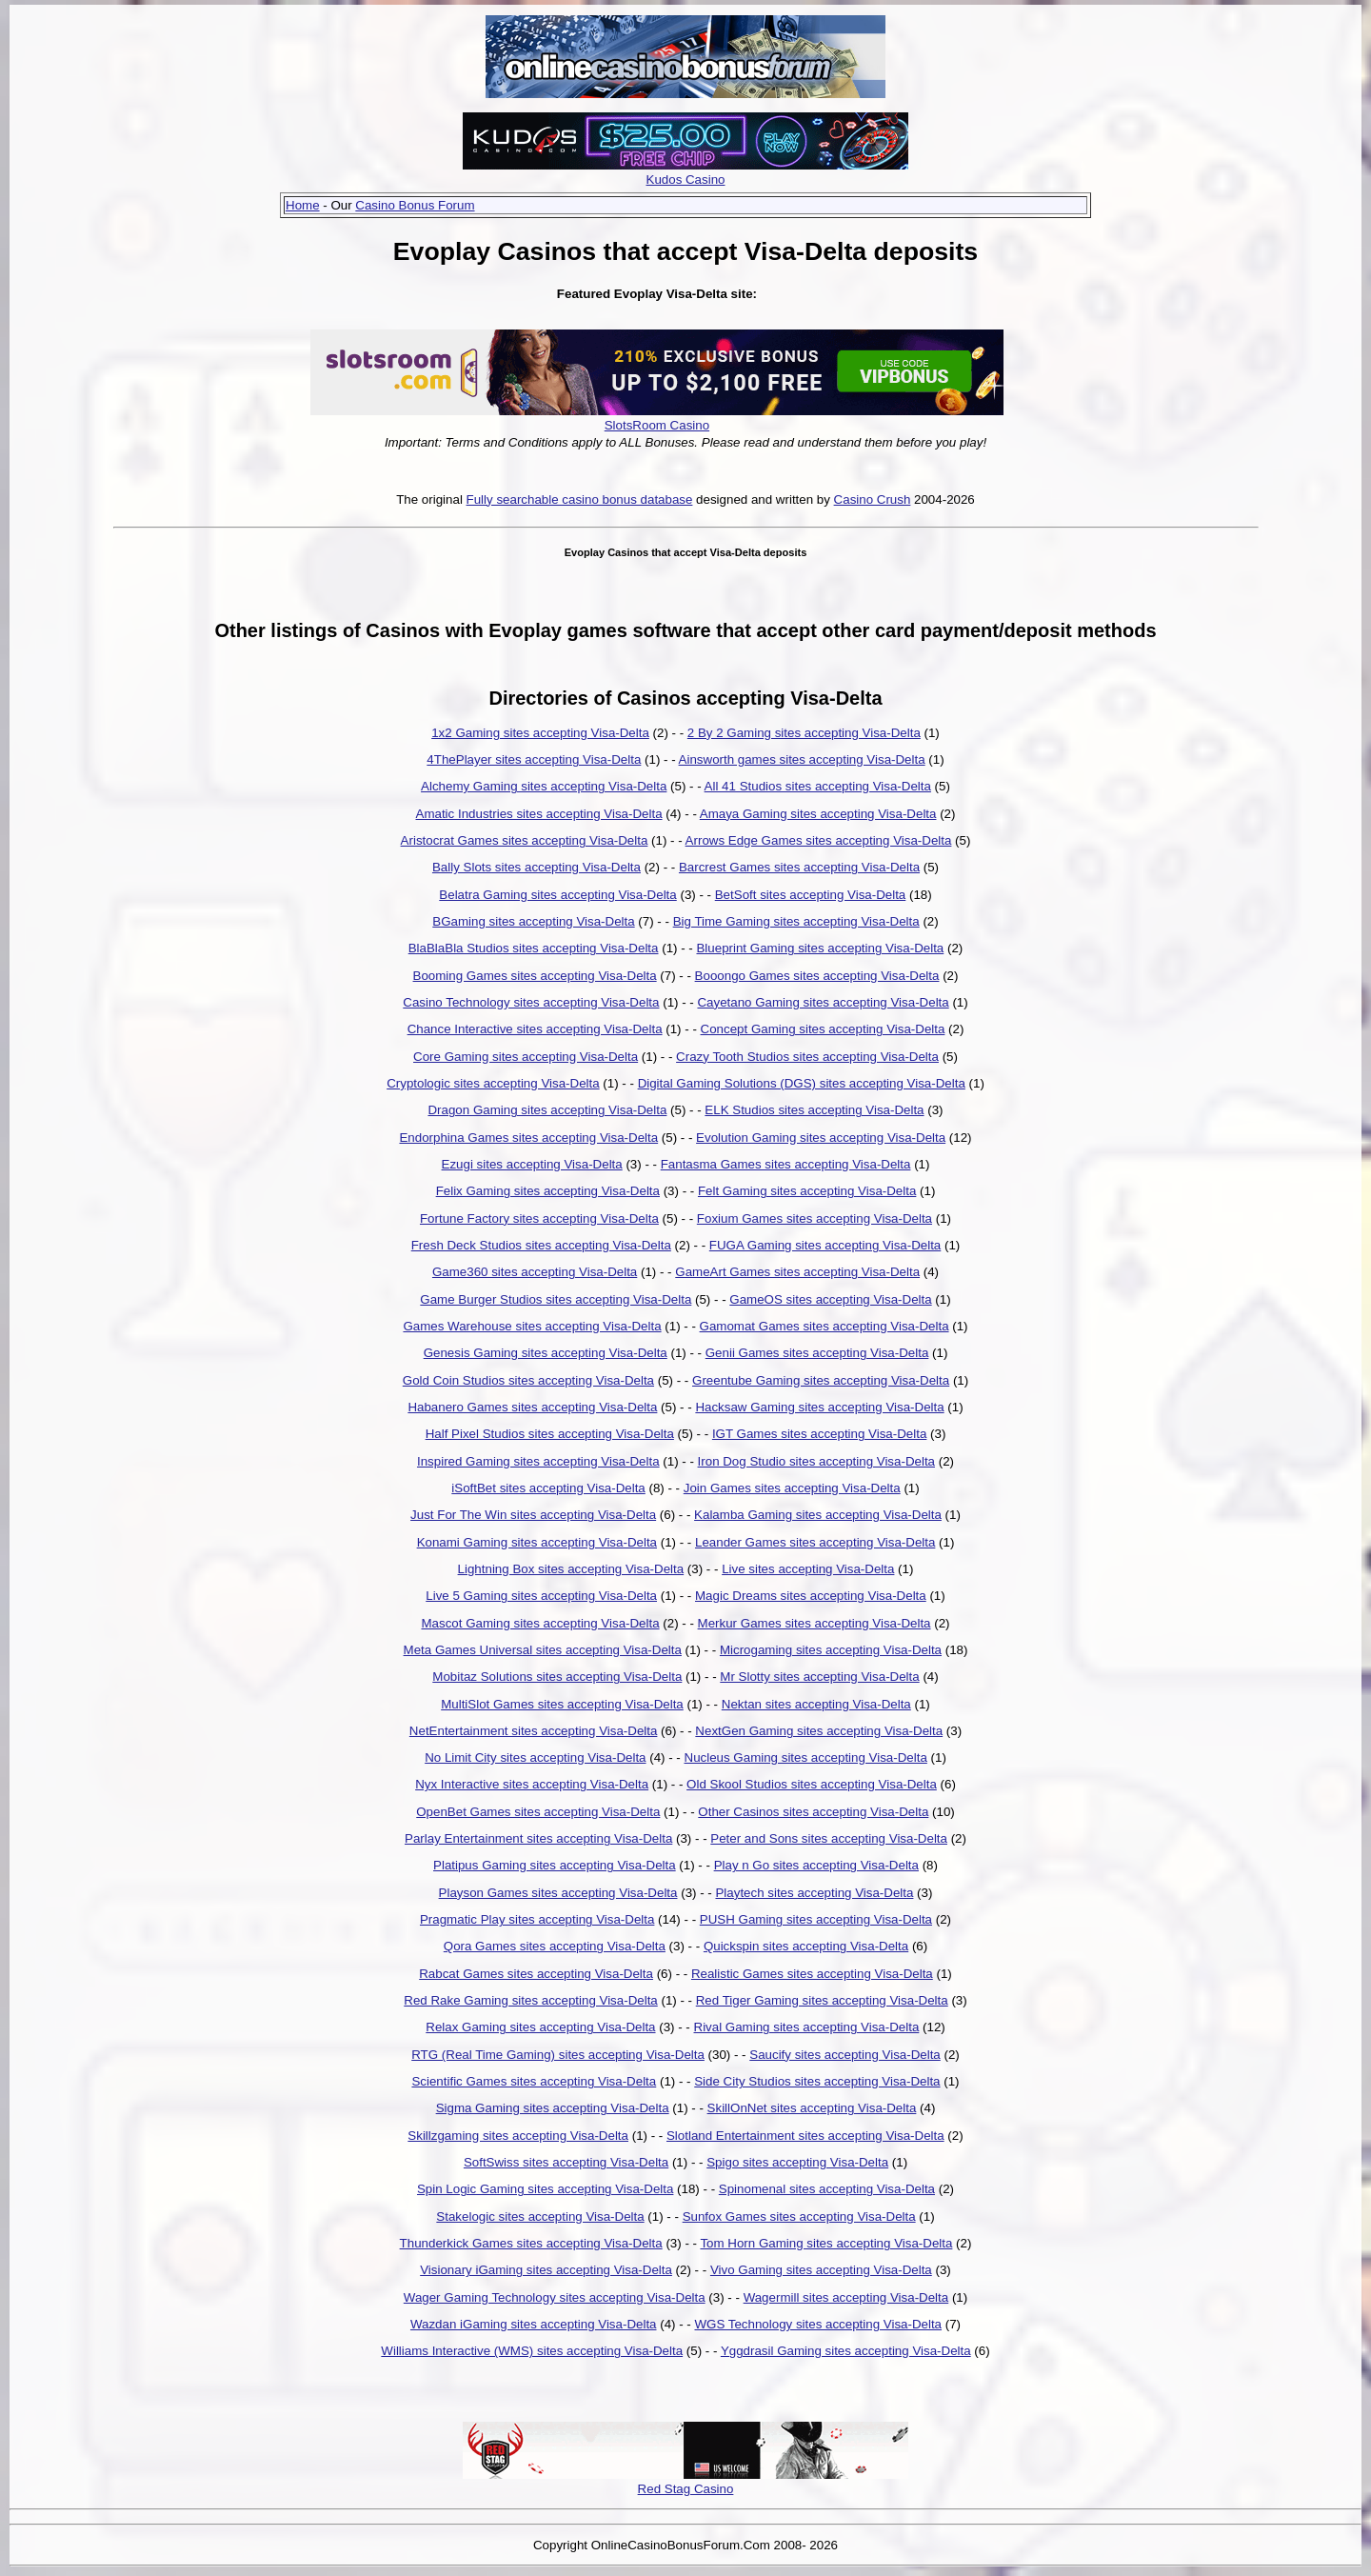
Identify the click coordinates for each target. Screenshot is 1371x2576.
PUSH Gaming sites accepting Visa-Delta (816, 1919)
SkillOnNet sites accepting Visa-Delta (812, 2108)
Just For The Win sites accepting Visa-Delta (533, 1515)
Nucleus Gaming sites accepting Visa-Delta (806, 1757)
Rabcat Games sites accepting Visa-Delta (536, 1974)
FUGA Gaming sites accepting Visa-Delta (825, 1245)
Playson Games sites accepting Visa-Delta (558, 1893)
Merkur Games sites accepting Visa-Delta (814, 1623)
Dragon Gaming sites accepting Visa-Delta (546, 1110)
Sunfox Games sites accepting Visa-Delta (799, 2216)
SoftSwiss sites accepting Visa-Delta (566, 2162)
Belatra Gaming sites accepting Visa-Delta (557, 895)
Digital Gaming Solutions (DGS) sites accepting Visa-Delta (801, 1083)
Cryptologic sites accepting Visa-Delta (493, 1083)
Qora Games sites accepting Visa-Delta (555, 1946)
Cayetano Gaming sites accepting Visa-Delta (822, 1002)
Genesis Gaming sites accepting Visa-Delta (545, 1353)
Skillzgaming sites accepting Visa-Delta (517, 2135)
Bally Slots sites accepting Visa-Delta (536, 867)
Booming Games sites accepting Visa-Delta (535, 975)
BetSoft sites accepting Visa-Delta (810, 895)
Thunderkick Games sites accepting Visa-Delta (531, 2243)
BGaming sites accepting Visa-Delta (533, 921)
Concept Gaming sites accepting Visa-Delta (823, 1029)
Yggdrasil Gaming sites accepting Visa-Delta (846, 2351)
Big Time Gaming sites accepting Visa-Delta (796, 921)
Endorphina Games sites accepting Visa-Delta (528, 1137)
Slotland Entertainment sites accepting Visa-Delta (805, 2135)
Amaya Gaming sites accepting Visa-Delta (818, 814)
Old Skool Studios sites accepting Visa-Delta (811, 1784)
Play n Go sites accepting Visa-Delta (816, 1865)
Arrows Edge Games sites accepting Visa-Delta (819, 840)
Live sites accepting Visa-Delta (808, 1569)
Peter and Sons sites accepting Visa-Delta (828, 1838)
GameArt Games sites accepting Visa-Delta (797, 1272)
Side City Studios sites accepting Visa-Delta (817, 2081)
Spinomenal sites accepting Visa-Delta (827, 2189)
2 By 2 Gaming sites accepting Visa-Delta (804, 733)
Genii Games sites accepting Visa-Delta (817, 1353)
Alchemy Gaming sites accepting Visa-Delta (543, 786)
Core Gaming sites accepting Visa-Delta (525, 1056)
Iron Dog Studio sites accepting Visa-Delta (816, 1461)
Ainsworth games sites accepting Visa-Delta (802, 759)
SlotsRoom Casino (657, 425)
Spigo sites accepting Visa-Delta (797, 2162)
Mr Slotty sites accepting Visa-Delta (819, 1676)
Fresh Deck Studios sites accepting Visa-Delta (541, 1245)
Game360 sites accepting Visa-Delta (534, 1272)
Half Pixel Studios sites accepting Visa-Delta (550, 1434)
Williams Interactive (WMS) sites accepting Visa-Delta (532, 2351)
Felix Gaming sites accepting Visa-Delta (548, 1191)
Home (303, 205)
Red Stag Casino (686, 2489)
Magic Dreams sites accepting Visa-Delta (810, 1595)
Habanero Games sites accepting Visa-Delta (532, 1407)
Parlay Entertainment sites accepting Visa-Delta (538, 1838)
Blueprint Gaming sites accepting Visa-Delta (820, 948)
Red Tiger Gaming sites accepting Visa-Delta (822, 2000)
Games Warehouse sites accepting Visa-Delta (532, 1326)
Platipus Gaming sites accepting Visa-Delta (554, 1865)
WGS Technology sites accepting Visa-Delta (818, 2324)
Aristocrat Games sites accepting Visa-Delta (524, 840)
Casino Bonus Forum (414, 205)
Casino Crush (872, 499)
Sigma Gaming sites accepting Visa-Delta (552, 2108)
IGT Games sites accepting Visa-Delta (819, 1434)
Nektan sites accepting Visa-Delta (816, 1704)
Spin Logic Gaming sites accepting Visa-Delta (545, 2189)
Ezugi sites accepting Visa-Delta (532, 1164)
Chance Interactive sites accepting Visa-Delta (535, 1029)
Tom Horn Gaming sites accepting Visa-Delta (826, 2243)
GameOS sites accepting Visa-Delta (830, 1299)
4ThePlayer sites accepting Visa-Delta (534, 759)
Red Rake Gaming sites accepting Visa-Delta (530, 2000)
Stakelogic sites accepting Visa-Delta (540, 2216)
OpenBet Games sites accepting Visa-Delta (538, 1812)
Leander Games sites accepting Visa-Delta (815, 1542)
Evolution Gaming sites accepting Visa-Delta (820, 1137)
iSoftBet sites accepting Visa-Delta (548, 1488)
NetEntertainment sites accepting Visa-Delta (533, 1731)
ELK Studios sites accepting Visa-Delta (814, 1110)
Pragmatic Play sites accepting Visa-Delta (537, 1919)
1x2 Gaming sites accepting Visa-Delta (540, 733)
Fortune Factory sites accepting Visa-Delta (539, 1218)
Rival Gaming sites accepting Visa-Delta (807, 2027)
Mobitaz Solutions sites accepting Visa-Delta (557, 1676)
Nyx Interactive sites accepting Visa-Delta (531, 1784)
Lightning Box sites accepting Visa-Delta (571, 1569)
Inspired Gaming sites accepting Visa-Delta (538, 1461)
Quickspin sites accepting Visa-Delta (806, 1946)
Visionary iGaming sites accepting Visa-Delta (546, 2270)
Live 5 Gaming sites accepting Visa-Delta (541, 1595)
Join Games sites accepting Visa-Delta (792, 1488)
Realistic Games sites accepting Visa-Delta (812, 1974)
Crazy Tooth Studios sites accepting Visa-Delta (807, 1056)
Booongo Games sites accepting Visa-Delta (817, 975)
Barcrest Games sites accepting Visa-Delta (799, 867)
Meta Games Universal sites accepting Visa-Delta (543, 1650)
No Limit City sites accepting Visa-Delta (535, 1757)
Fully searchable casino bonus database (580, 499)
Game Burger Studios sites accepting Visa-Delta (555, 1299)
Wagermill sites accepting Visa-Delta (846, 2297)
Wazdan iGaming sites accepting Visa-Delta (533, 2324)
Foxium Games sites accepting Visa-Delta (814, 1218)
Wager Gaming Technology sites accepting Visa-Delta (554, 2297)
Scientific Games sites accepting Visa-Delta (533, 2081)
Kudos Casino (685, 179)
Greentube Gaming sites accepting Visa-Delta (820, 1380)
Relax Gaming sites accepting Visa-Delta (540, 2027)
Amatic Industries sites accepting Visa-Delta (539, 814)
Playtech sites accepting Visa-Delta (814, 1893)
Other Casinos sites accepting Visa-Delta (813, 1812)
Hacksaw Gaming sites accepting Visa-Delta (819, 1407)
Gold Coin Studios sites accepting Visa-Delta (528, 1380)
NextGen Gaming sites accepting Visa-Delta (819, 1731)
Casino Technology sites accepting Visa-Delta (531, 1002)
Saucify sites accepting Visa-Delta (845, 2054)
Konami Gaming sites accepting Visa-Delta (537, 1542)
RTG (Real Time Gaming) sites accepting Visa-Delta (558, 2054)
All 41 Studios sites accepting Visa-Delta (818, 786)
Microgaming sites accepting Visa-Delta (831, 1650)
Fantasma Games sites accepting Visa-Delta (786, 1164)
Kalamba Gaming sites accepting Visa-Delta (818, 1515)
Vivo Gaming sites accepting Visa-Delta (821, 2270)
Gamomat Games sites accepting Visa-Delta (824, 1326)
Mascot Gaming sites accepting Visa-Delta (540, 1623)
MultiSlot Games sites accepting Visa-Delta (562, 1704)
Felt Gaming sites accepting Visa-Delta (807, 1191)
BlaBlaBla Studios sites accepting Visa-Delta (533, 948)
